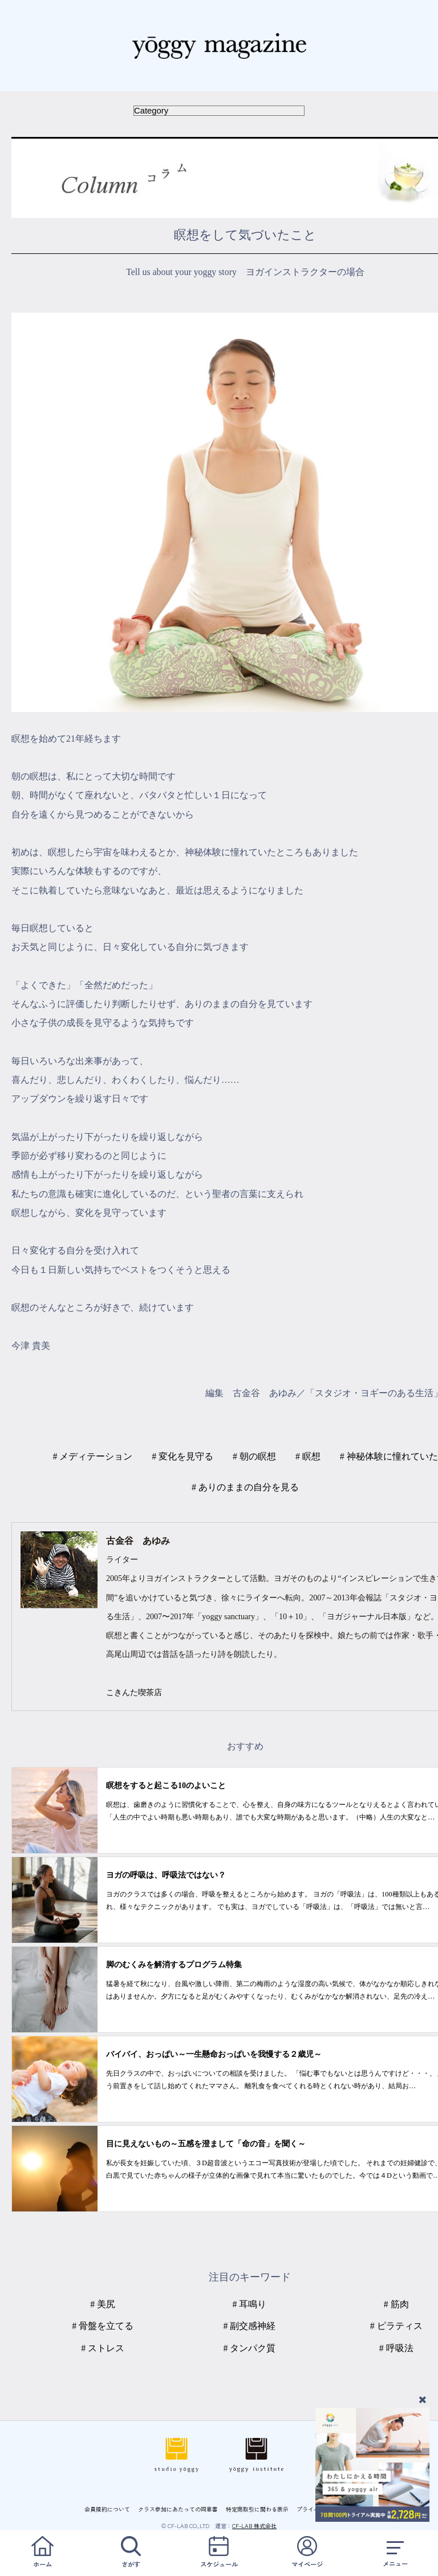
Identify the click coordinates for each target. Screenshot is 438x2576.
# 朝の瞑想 (254, 1456)
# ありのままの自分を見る (245, 1487)
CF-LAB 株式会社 (254, 2525)
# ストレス (102, 2348)
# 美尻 (102, 2304)
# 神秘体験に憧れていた (389, 1456)
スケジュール (219, 2552)
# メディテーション (92, 1456)
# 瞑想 (308, 1456)
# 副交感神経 (250, 2326)
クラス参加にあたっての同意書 (178, 2509)
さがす (131, 2552)
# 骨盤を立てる (102, 2326)
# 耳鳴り (250, 2304)
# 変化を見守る (182, 1456)
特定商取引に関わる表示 (257, 2509)
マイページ (307, 2552)
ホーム (43, 2552)
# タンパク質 (250, 2348)
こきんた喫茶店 (134, 1692)
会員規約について (107, 2509)
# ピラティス (396, 2326)
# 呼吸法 (396, 2348)
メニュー (395, 2552)
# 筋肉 (396, 2304)
